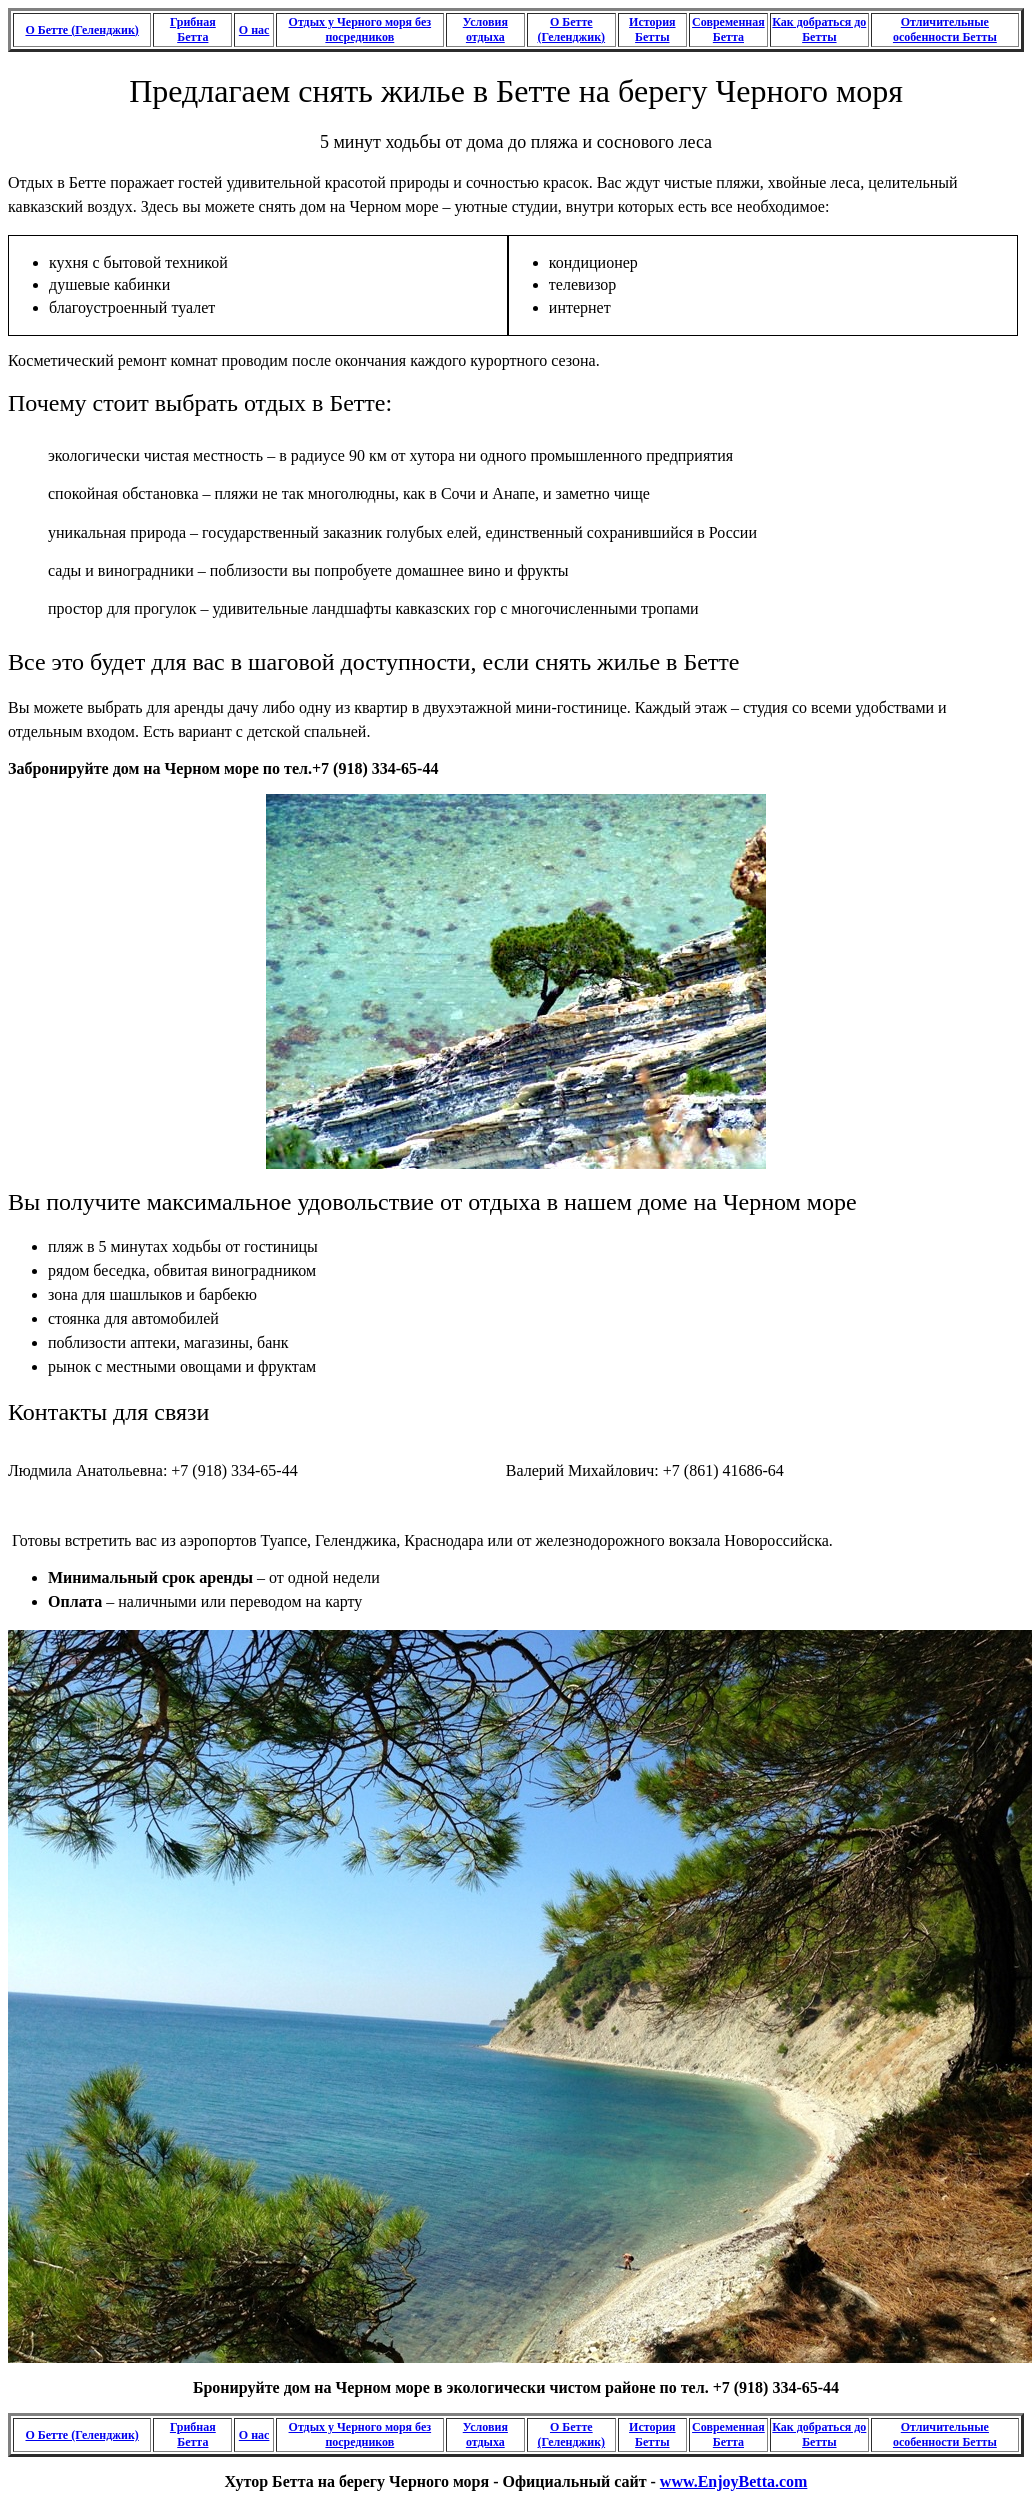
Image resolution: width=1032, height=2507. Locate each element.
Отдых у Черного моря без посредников (360, 29)
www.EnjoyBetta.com (734, 2481)
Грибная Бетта (193, 29)
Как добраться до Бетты (819, 29)
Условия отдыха (485, 29)
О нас (254, 30)
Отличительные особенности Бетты (945, 29)
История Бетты (652, 29)
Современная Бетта (728, 29)
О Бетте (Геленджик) (81, 30)
